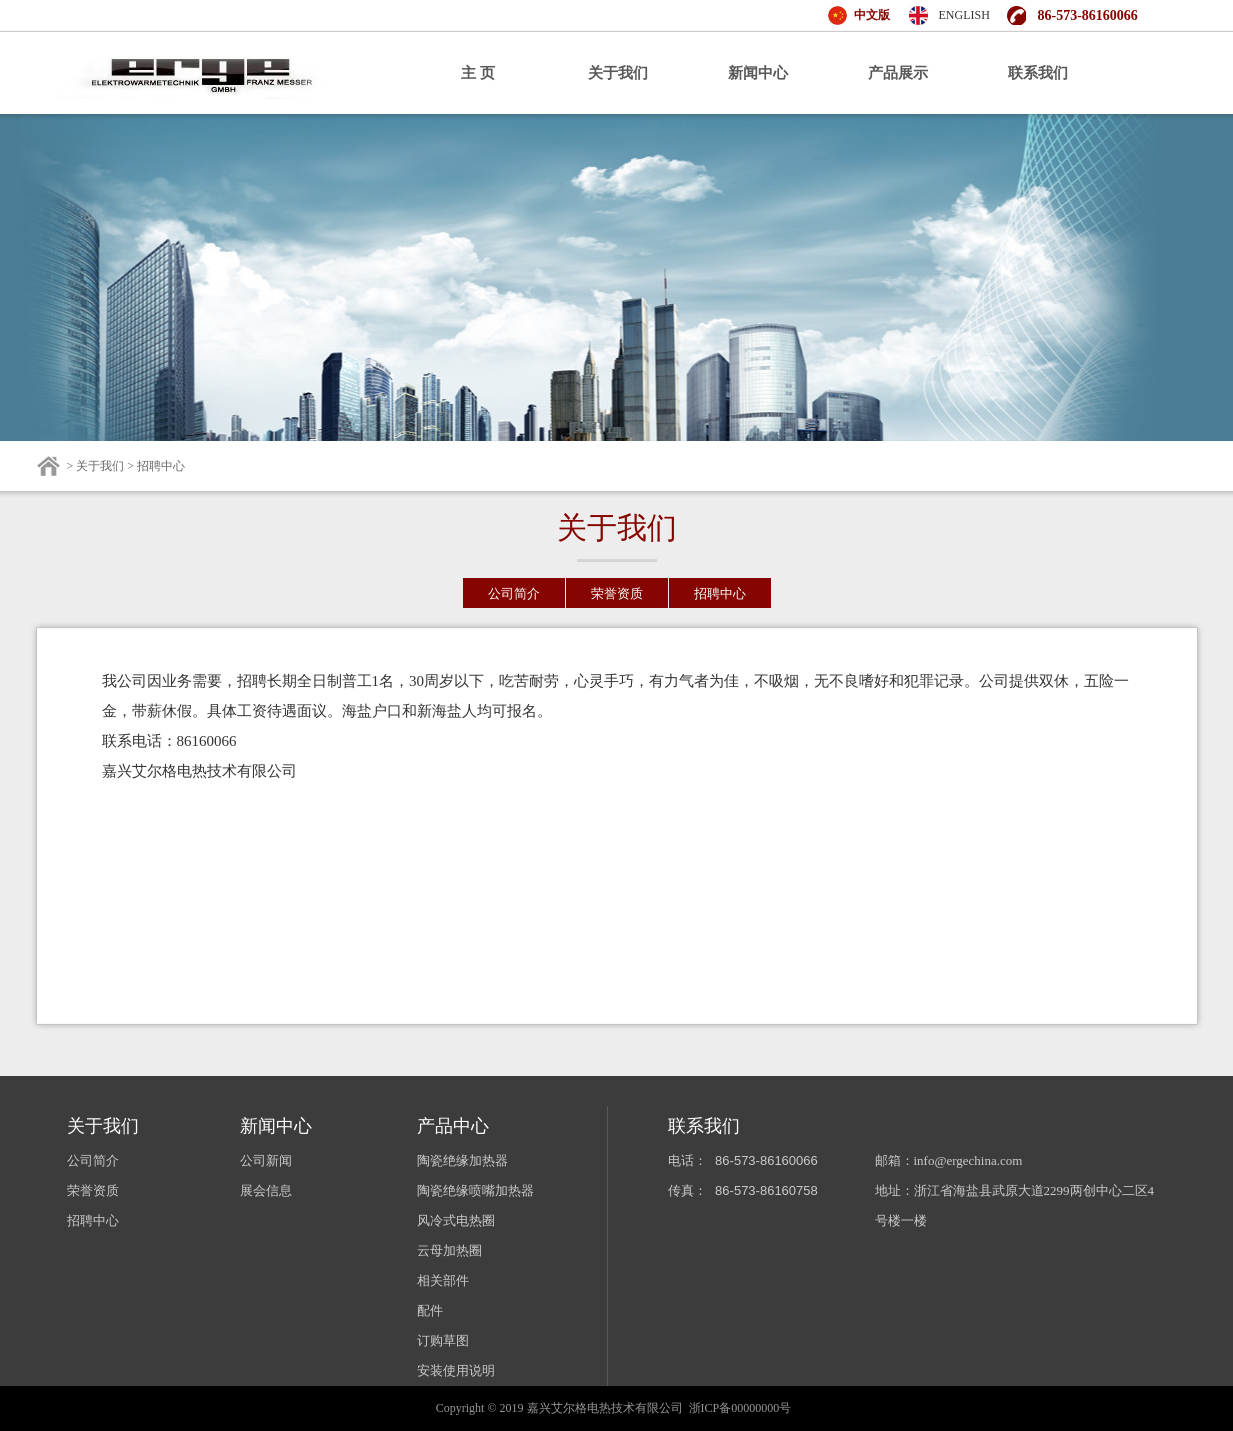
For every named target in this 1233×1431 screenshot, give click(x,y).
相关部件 (443, 1280)
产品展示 (898, 73)
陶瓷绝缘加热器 (462, 1160)
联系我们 (1038, 73)
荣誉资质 (617, 593)
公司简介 (514, 593)
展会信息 (266, 1190)
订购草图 (443, 1340)
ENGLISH (964, 15)
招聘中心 (720, 593)
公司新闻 (266, 1160)
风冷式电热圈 (456, 1220)
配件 (430, 1310)
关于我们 (618, 73)
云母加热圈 (449, 1250)
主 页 (478, 73)
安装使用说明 (456, 1370)
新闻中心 (758, 73)
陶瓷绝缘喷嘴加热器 (475, 1190)
